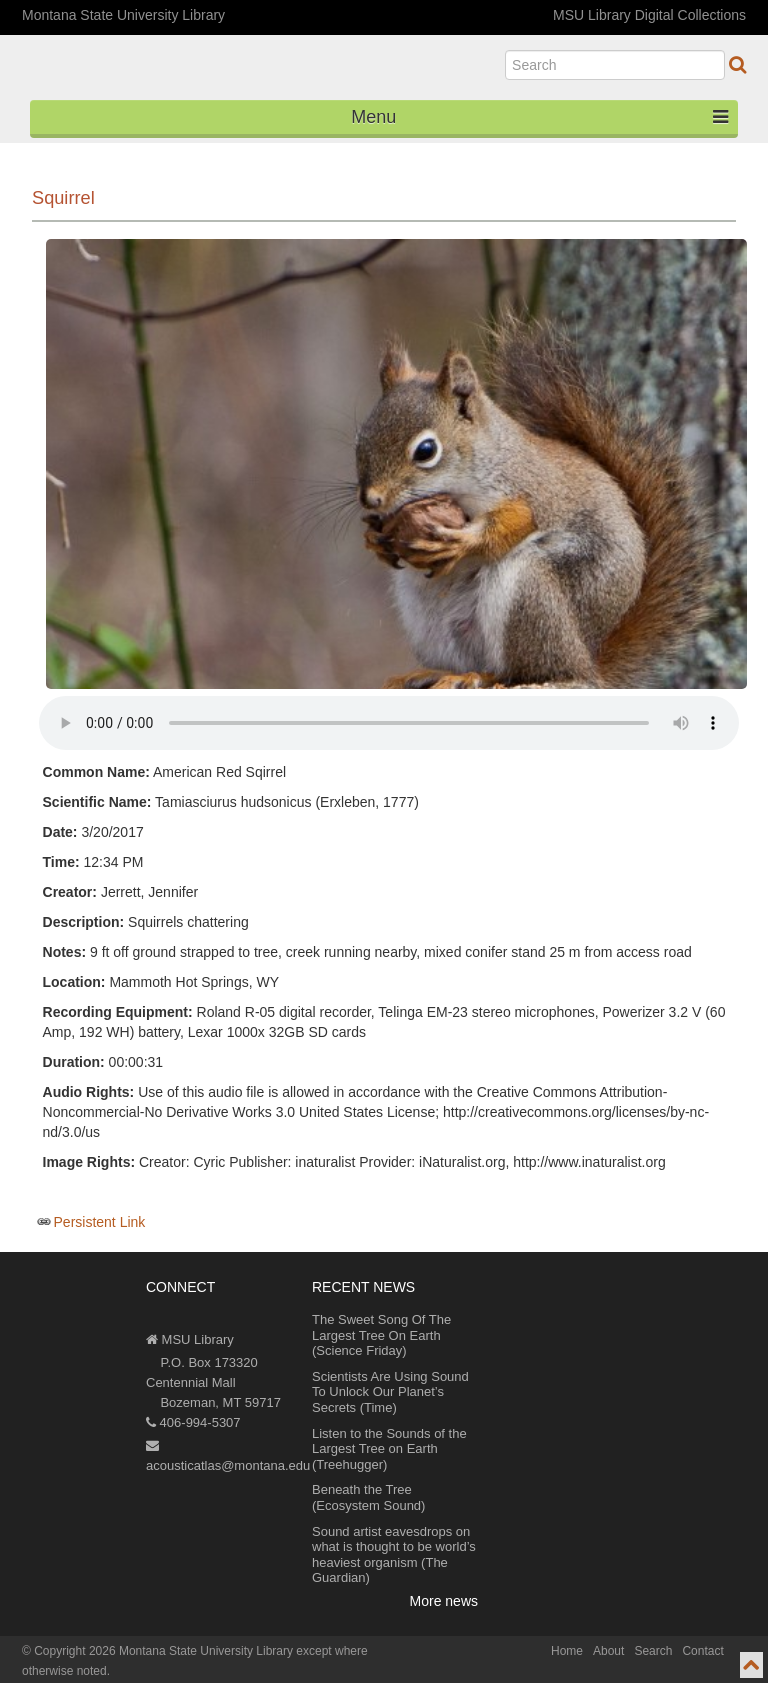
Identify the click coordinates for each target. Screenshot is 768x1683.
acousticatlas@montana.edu (228, 1456)
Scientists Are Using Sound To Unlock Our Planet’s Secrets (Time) (390, 1392)
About (608, 1651)
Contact (702, 1651)
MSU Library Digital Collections (649, 15)
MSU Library (190, 1339)
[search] (615, 65)
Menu (539, 117)
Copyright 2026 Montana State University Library (163, 1651)
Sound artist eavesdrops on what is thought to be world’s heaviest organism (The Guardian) (394, 1555)
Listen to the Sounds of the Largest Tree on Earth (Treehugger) (389, 1449)
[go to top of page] (751, 1665)
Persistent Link (100, 1222)
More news (444, 1601)
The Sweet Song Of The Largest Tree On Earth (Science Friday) (381, 1335)
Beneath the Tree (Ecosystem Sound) (368, 1497)
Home (567, 1651)
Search (653, 1651)
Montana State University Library (123, 15)
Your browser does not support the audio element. (389, 723)
